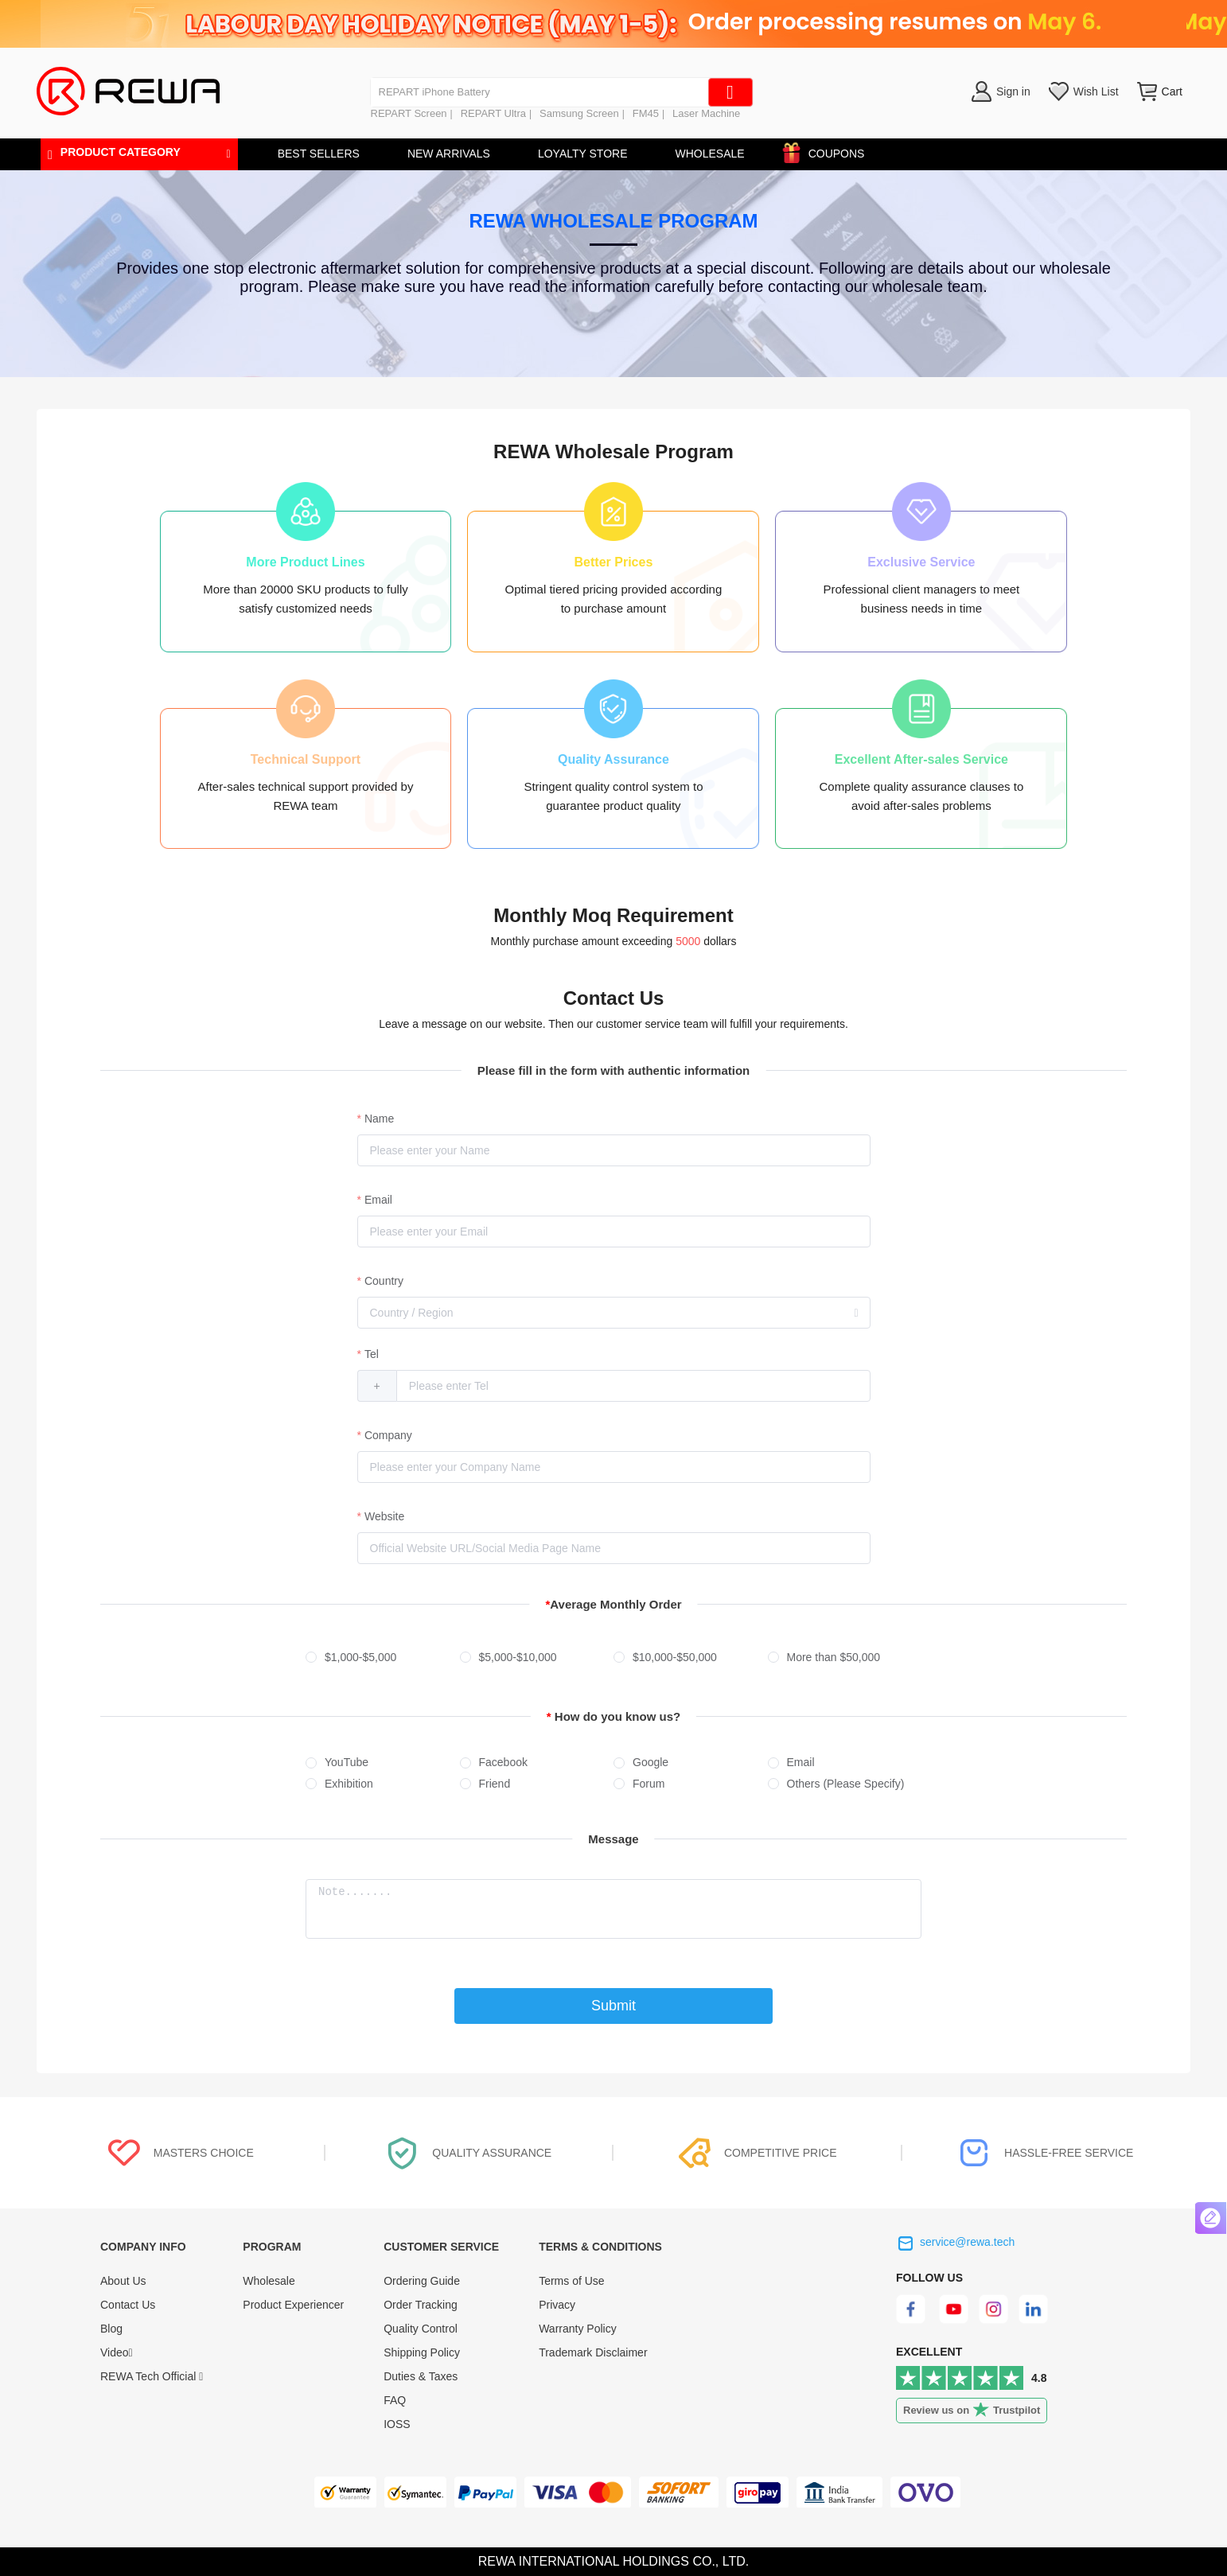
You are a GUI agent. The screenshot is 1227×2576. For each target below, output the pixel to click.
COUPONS (829, 150)
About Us (123, 2280)
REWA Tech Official (151, 2376)
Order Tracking (421, 2304)
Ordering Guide (422, 2280)
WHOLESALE (709, 153)
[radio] (383, 1658)
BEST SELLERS (319, 153)
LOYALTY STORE (583, 153)
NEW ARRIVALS (448, 153)
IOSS (397, 2424)
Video (116, 2352)
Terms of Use (571, 2280)
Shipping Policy (422, 2352)
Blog (111, 2328)
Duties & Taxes (421, 2376)
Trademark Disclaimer (593, 2352)
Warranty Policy (578, 2328)
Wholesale (268, 2280)
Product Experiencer (293, 2304)
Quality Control (421, 2328)
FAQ (395, 2400)
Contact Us (127, 2304)
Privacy (557, 2304)
